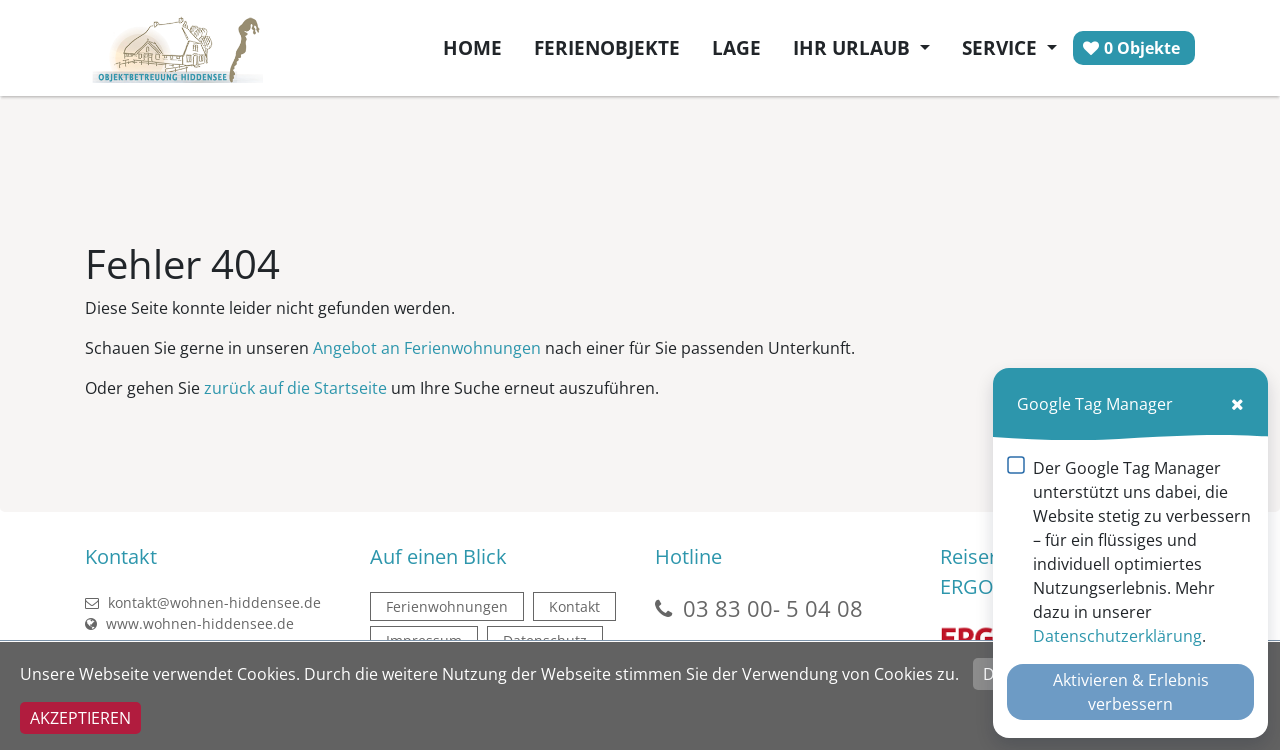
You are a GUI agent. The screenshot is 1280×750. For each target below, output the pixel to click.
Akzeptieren (80, 718)
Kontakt (574, 606)
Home (472, 47)
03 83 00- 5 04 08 (773, 608)
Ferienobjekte (607, 47)
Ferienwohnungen (447, 606)
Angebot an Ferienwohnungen (427, 348)
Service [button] (1002, 47)
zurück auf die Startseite (295, 388)
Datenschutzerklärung (1117, 636)
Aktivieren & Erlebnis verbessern (1131, 692)
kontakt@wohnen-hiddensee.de (203, 602)
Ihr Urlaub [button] (854, 47)
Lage (736, 47)
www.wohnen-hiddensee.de (189, 623)
